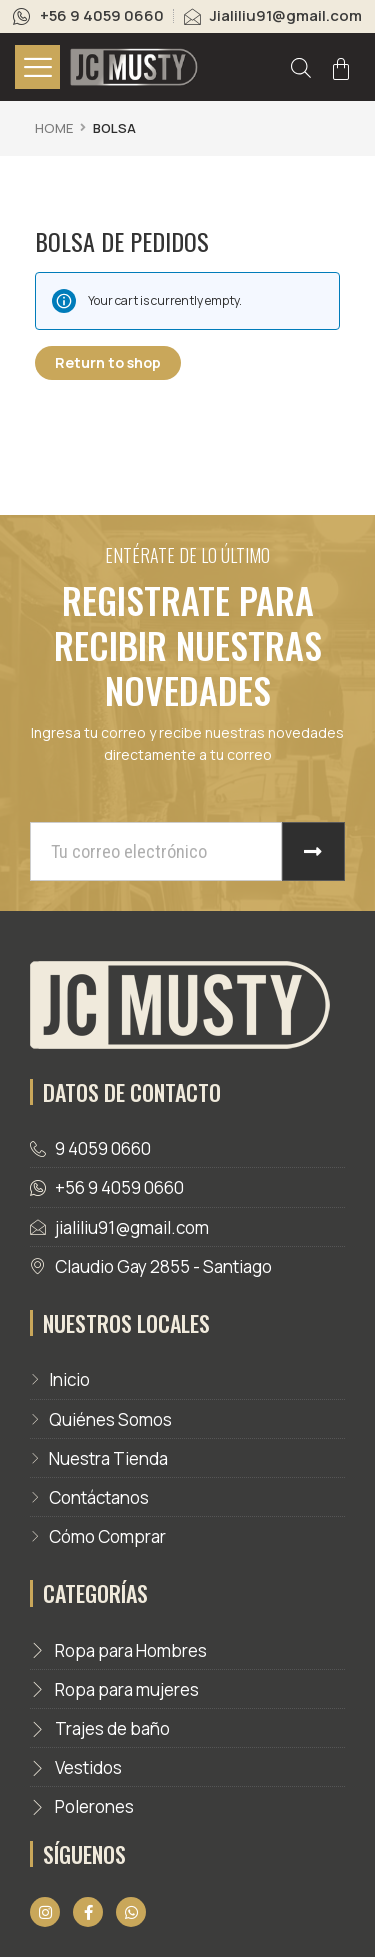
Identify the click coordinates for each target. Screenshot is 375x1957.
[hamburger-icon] (37, 67)
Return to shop (108, 362)
